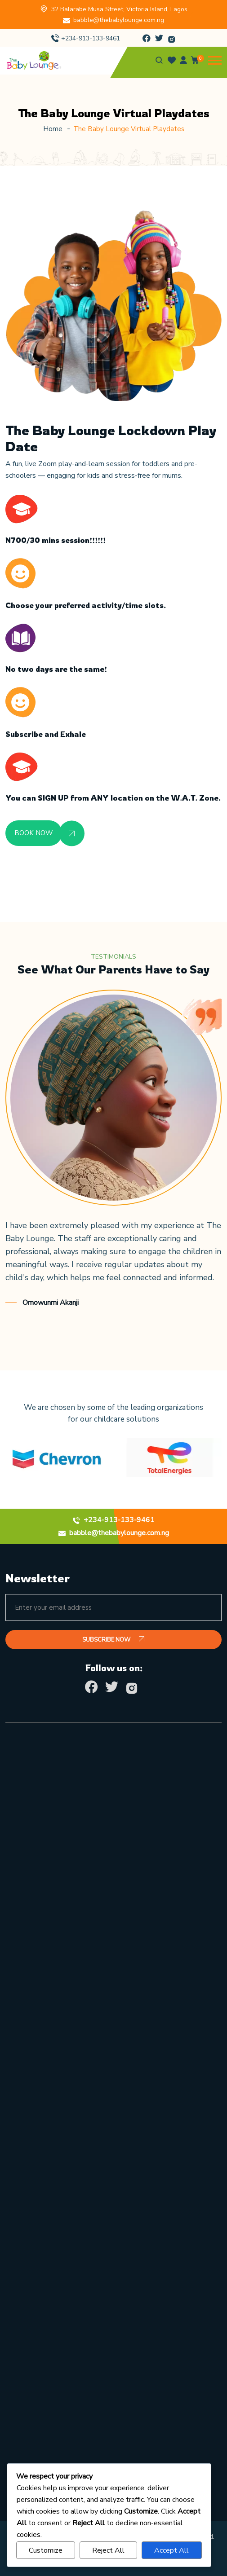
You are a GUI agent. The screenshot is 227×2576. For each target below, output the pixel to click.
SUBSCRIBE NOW (113, 1640)
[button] (215, 60)
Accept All (171, 2550)
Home (52, 128)
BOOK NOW (33, 833)
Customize (45, 2550)
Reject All (108, 2550)
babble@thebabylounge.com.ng (118, 20)
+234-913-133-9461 (90, 38)
